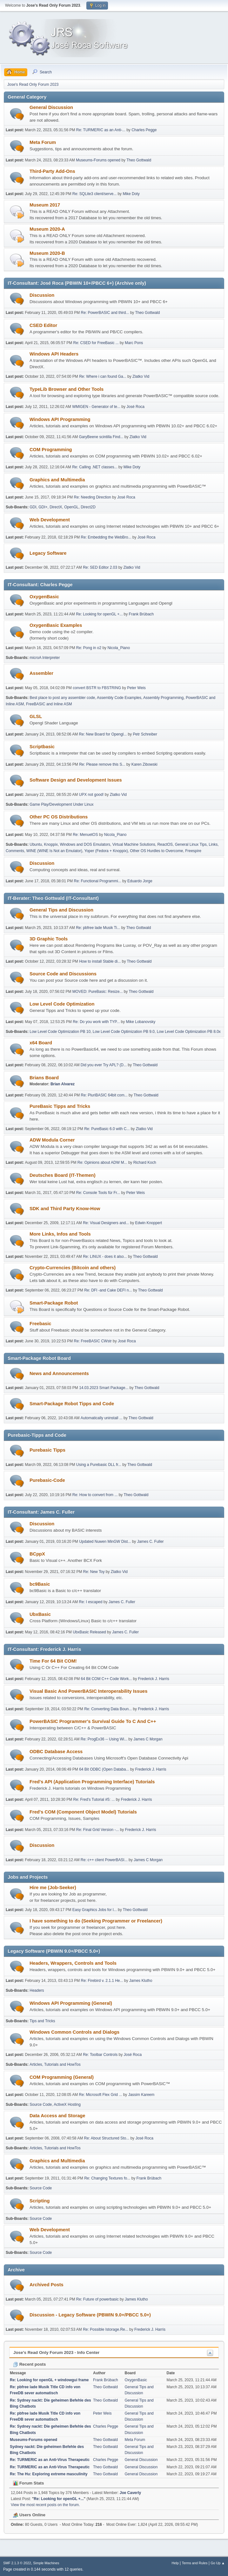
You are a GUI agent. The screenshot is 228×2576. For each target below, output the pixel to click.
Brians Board (44, 1077)
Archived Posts (47, 2284)
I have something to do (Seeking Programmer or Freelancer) (96, 1920)
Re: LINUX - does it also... (105, 1256)
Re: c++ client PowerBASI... (104, 1860)
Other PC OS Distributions (59, 816)
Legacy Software (48, 553)
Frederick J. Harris (153, 1679)
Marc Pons (134, 343)
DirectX (56, 507)
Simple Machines (46, 2563)
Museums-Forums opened (98, 160)
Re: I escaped (91, 1602)
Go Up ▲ (218, 2563)
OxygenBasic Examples (56, 625)
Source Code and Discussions (63, 973)
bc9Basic (40, 1584)
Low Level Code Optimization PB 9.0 (124, 1031)
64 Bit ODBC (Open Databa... (104, 1769)
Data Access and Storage (57, 2115)
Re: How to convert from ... (95, 1495)
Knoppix (51, 844)
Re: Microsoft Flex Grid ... (100, 2094)
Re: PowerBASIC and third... (105, 312)
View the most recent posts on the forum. (45, 2505)
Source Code (41, 2104)
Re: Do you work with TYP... (96, 1022)
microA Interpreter (45, 657)
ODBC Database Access (56, 1751)
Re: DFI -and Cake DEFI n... (108, 1290)
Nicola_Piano (118, 648)
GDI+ (42, 507)
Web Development (50, 519)
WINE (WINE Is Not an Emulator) (54, 851)
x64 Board (41, 1042)
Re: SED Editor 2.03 (100, 567)
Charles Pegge (144, 130)
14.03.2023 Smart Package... (103, 1388)
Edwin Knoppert (148, 1223)
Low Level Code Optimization (62, 1004)
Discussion (42, 295)
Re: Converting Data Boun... (108, 1709)
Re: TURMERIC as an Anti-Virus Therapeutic (50, 2459)
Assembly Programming (163, 697)
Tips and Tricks (42, 2021)
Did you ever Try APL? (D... (104, 1065)
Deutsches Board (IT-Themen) (63, 1175)
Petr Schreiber (145, 734)
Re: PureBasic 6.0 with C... (107, 1129)
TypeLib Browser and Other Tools (67, 389)
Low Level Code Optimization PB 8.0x (189, 1031)
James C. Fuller (150, 1541)
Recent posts (29, 2364)
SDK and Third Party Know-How (65, 1208)
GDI (33, 507)
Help (175, 2563)
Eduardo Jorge (139, 881)
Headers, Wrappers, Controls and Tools (73, 1963)
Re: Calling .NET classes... (94, 467)
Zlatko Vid (140, 376)
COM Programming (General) (62, 2077)
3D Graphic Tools (49, 938)
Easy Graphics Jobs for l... (94, 1910)
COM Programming (51, 449)
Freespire (193, 851)
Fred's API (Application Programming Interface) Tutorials (92, 1781)
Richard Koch (144, 1162)
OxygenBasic (44, 596)
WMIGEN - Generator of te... (96, 406)
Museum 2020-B (47, 253)
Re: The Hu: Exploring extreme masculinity (48, 2474)
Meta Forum (43, 142)
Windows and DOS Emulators (85, 844)
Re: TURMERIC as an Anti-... (100, 130)
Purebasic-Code (47, 1480)
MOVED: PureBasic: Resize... (97, 991)
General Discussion (51, 107)
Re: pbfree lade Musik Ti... (98, 927)
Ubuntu (36, 844)
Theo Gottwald (138, 160)
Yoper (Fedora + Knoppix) (106, 851)
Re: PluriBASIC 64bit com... (104, 1095)
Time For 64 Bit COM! (53, 1661)
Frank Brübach (141, 614)
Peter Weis (136, 688)
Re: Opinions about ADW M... (102, 1162)
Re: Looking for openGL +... (99, 614)
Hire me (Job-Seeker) (53, 1887)
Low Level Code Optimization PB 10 (60, 1031)
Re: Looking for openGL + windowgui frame (49, 2380)
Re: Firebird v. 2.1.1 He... (102, 1980)
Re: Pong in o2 (88, 648)
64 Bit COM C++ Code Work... (106, 1679)
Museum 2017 (45, 204)
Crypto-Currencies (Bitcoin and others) (73, 1267)
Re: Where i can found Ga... (102, 376)
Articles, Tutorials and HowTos (55, 2064)
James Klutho (140, 1980)
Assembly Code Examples (119, 697)
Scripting (40, 2200)
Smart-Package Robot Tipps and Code (72, 1403)
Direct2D (88, 507)
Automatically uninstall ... (102, 1418)
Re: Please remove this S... (102, 764)
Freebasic (40, 1323)
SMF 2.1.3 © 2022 (17, 2563)
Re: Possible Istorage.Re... (105, 2329)
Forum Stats (28, 2483)
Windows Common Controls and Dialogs (74, 2032)
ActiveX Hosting (67, 2104)
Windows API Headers (54, 353)
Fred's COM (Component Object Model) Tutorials (83, 1811)
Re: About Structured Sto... (106, 2138)
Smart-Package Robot (54, 1302)
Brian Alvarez (62, 1084)
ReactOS (165, 844)
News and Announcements (59, 1373)
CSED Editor (43, 325)
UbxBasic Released (89, 1632)
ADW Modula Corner (52, 1139)
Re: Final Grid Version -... (97, 1829)
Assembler (41, 673)
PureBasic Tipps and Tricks (60, 1106)
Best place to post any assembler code (62, 697)
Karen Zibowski (144, 764)
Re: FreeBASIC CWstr (93, 1341)
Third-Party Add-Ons (52, 171)
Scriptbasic (42, 746)
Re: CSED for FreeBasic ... (96, 343)
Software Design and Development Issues (76, 780)
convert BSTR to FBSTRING (97, 688)
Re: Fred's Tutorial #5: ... (94, 1799)
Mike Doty (131, 194)
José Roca (135, 406)
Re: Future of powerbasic (97, 2299)
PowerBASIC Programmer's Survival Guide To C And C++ (93, 1721)
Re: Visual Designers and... (106, 1223)
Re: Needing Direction (92, 497)
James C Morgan (147, 1739)
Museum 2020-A (47, 229)
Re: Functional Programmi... (97, 881)
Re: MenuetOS (85, 834)
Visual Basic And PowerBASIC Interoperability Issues (88, 1691)
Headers (37, 1990)
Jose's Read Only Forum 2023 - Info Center (56, 2352)
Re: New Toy (94, 1571)
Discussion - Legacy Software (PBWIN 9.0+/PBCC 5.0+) (90, 2314)
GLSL (36, 716)
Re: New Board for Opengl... (103, 734)
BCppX (37, 1553)
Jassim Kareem (141, 2094)
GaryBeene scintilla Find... (101, 437)
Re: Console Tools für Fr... (98, 1192)
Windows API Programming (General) (71, 2003)
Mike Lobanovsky (141, 1022)
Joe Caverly (130, 2493)
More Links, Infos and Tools (60, 1234)
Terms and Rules (195, 2563)
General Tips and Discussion (61, 909)
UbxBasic (40, 1614)
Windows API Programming (60, 419)
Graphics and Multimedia (57, 479)
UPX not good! (91, 794)
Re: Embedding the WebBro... (106, 537)
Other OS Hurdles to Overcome (156, 851)
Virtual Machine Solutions (133, 844)
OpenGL (71, 507)
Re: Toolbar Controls (100, 2054)
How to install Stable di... (100, 961)
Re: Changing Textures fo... (107, 2178)
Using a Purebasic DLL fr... (98, 1464)
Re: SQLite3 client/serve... (94, 194)
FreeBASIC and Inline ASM (49, 704)
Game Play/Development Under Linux (61, 804)
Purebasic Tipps (47, 1450)
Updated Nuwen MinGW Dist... (105, 1541)
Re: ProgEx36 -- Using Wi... (104, 1739)
